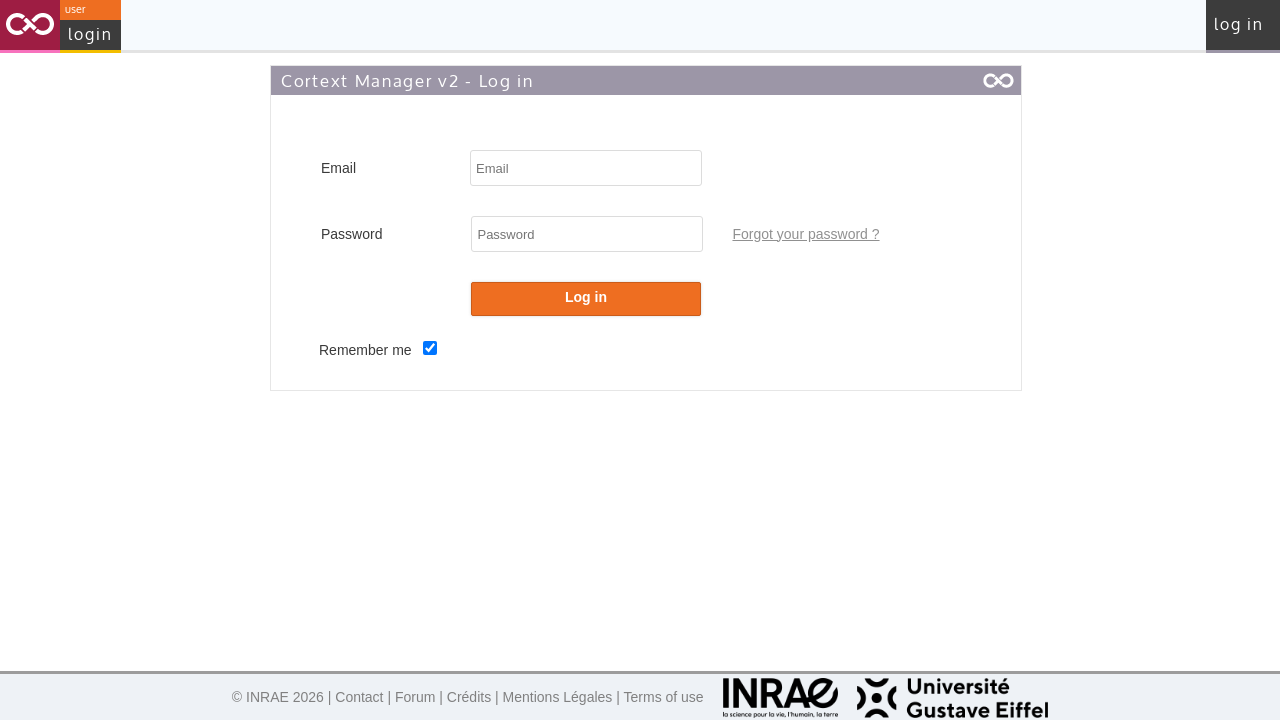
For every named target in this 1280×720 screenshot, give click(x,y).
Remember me (367, 350)
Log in (1239, 24)
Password (351, 234)
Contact (359, 697)
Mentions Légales (558, 697)
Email (338, 168)
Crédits (469, 697)
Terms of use (664, 697)
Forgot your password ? (805, 234)
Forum (415, 697)
